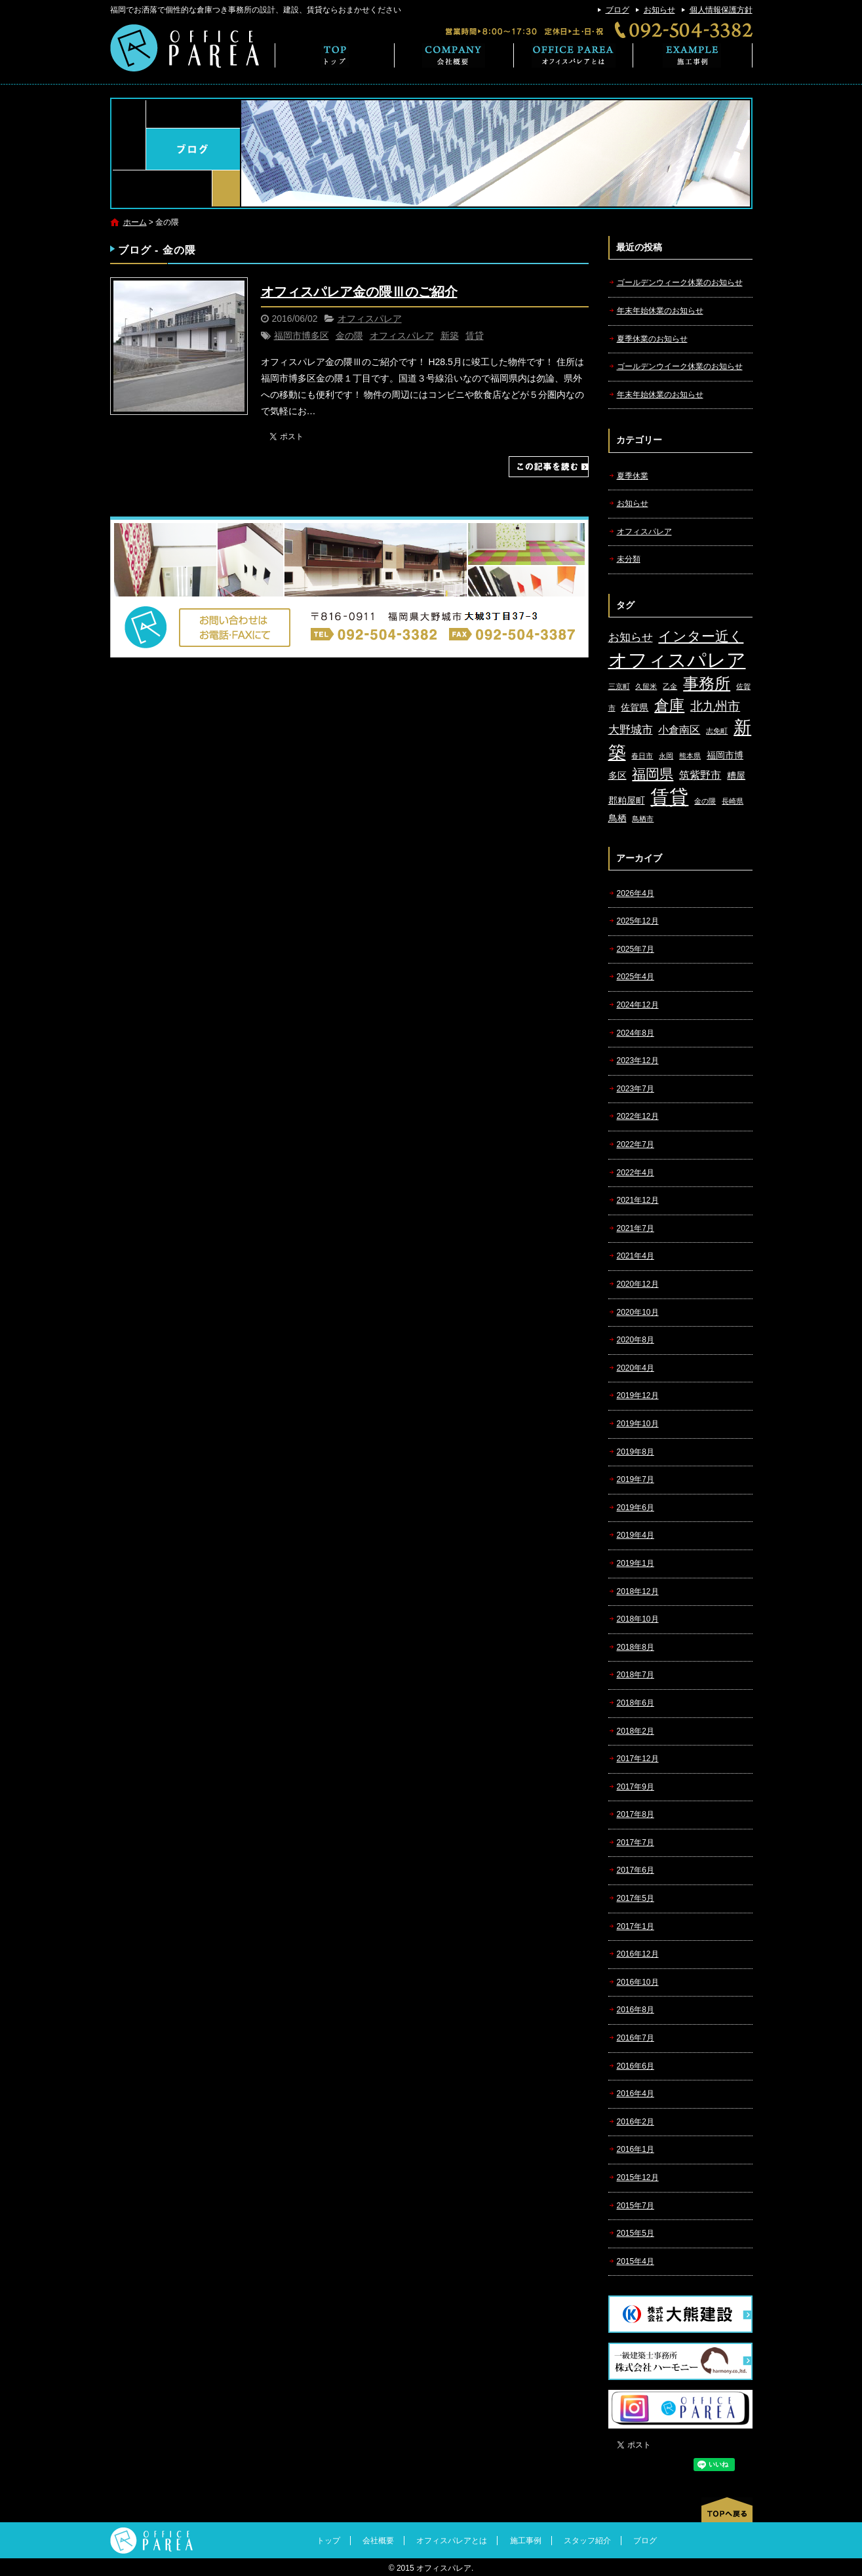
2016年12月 (638, 1954)
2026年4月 (635, 893)
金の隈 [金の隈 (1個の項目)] (705, 801)
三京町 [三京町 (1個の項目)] (619, 686)
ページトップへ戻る (727, 2509)
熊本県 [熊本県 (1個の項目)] (690, 756)
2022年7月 (635, 1144)
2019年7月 (635, 1479)
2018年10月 (638, 1619)
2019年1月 (635, 1563)
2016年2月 (635, 2121)
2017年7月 (635, 1842)
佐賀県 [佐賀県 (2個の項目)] (634, 707)
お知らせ (659, 9)
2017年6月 (635, 1870)
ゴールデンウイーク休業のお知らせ (680, 366)
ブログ (617, 9)
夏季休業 (632, 475)
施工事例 (693, 55)
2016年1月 (635, 2149)
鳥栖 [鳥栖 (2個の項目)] (617, 818)
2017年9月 (635, 1786)
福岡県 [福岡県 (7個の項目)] (652, 773)
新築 (450, 335)
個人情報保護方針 (721, 9)
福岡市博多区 (301, 335)
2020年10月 (638, 1312)
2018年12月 (638, 1591)
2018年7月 (635, 1674)
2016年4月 (635, 2093)
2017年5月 (635, 1898)
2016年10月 (638, 1982)
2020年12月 (638, 1284)
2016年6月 (635, 2066)
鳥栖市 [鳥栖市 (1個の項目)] (643, 819)
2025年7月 (635, 949)
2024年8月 (635, 1033)
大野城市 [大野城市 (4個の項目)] (630, 729)
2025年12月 (638, 921)
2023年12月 (638, 1060)
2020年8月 (635, 1339)
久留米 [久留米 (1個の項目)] (646, 686)
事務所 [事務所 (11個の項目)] (706, 683)
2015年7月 (635, 2205)
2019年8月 (635, 1451)
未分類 (628, 559)
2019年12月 (638, 1395)
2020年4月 (635, 1368)
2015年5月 (635, 2233)
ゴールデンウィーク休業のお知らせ (680, 282)
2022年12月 (638, 1116)
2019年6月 (635, 1507)
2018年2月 (635, 1731)
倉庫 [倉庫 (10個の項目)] (669, 705)
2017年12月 (638, 1758)
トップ (335, 55)
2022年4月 (635, 1172)
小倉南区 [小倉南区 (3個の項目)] (679, 729)
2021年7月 (635, 1228)
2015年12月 (638, 2177)
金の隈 (349, 335)
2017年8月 (635, 1814)
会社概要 (454, 55)
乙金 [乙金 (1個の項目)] (670, 686)
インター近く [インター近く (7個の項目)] (700, 636)
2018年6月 (635, 1703)
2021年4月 (635, 1255)
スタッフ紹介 (587, 2540)
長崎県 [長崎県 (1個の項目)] (732, 801)
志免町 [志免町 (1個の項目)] (717, 731)
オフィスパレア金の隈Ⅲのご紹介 (359, 291)
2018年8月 (635, 1647)
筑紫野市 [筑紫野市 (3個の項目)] (700, 775)
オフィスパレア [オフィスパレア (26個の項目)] (677, 660)
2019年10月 (638, 1423)
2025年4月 (635, 976)
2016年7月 (635, 2037)
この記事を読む (549, 466)
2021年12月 (638, 1200)
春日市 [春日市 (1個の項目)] (642, 756)
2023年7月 (635, 1088)
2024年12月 (638, 1004)
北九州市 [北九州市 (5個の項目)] (715, 706)
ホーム (135, 222)
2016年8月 (635, 2009)
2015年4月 (635, 2261)
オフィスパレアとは (573, 55)
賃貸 (474, 335)
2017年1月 (635, 1926)
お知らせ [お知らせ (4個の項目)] (630, 637)
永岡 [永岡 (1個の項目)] (666, 756)
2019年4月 (635, 1535)
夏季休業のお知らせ (652, 338)
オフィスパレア (370, 318)
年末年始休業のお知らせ (660, 310)
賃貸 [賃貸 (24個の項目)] (669, 797)
